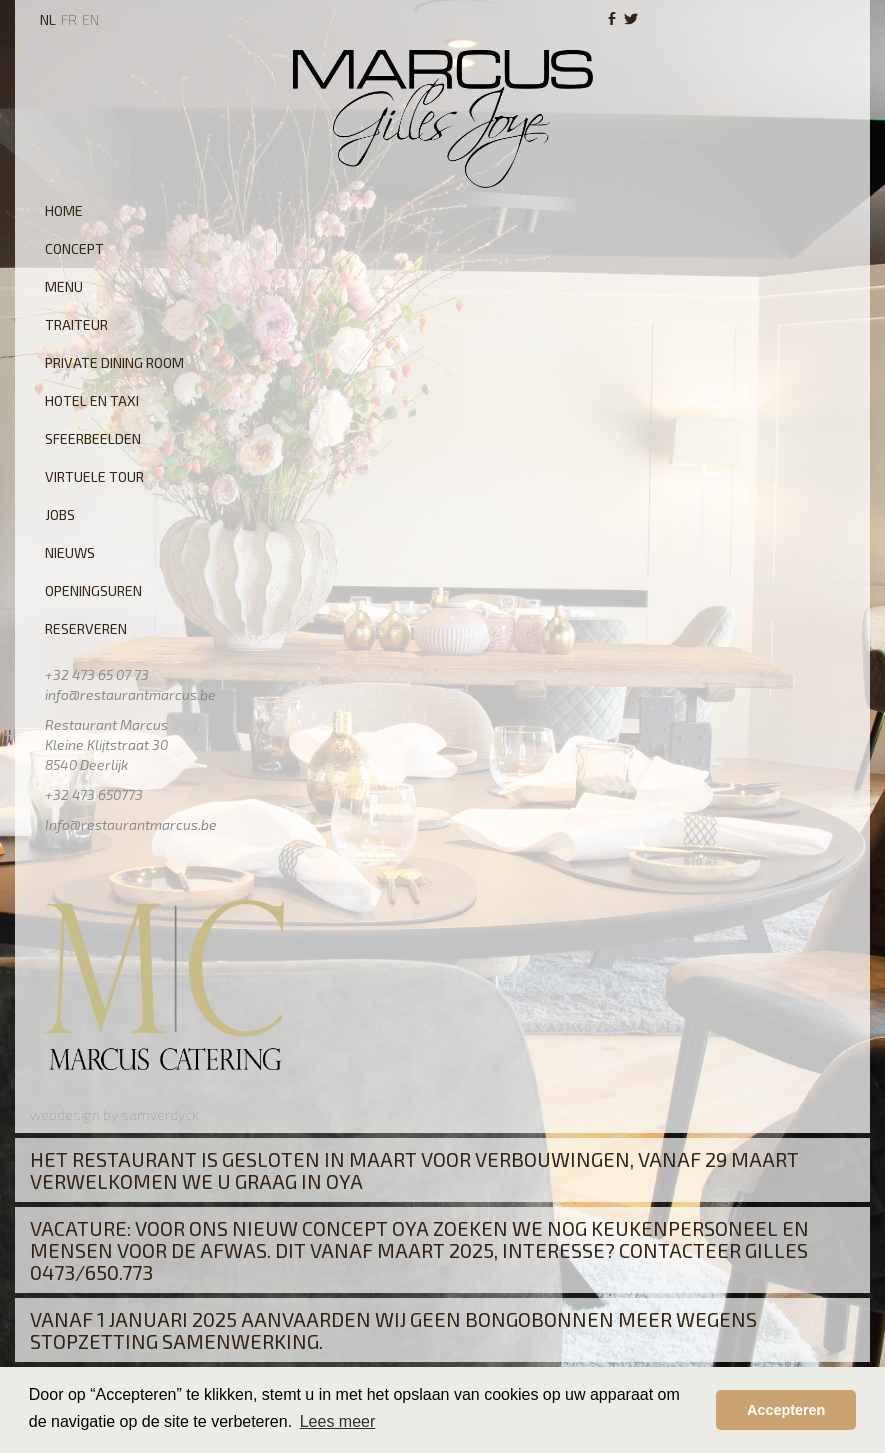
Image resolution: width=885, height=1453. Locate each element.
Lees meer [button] (338, 1421)
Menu (64, 286)
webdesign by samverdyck (114, 1114)
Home (64, 210)
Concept (74, 248)
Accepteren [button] (786, 1410)
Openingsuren (93, 590)
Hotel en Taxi (92, 400)
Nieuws (70, 552)
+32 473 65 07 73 (97, 674)
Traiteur (76, 324)
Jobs (60, 514)
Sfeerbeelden (93, 438)
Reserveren (86, 628)
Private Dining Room (114, 362)
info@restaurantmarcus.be (130, 694)
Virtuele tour (94, 476)
